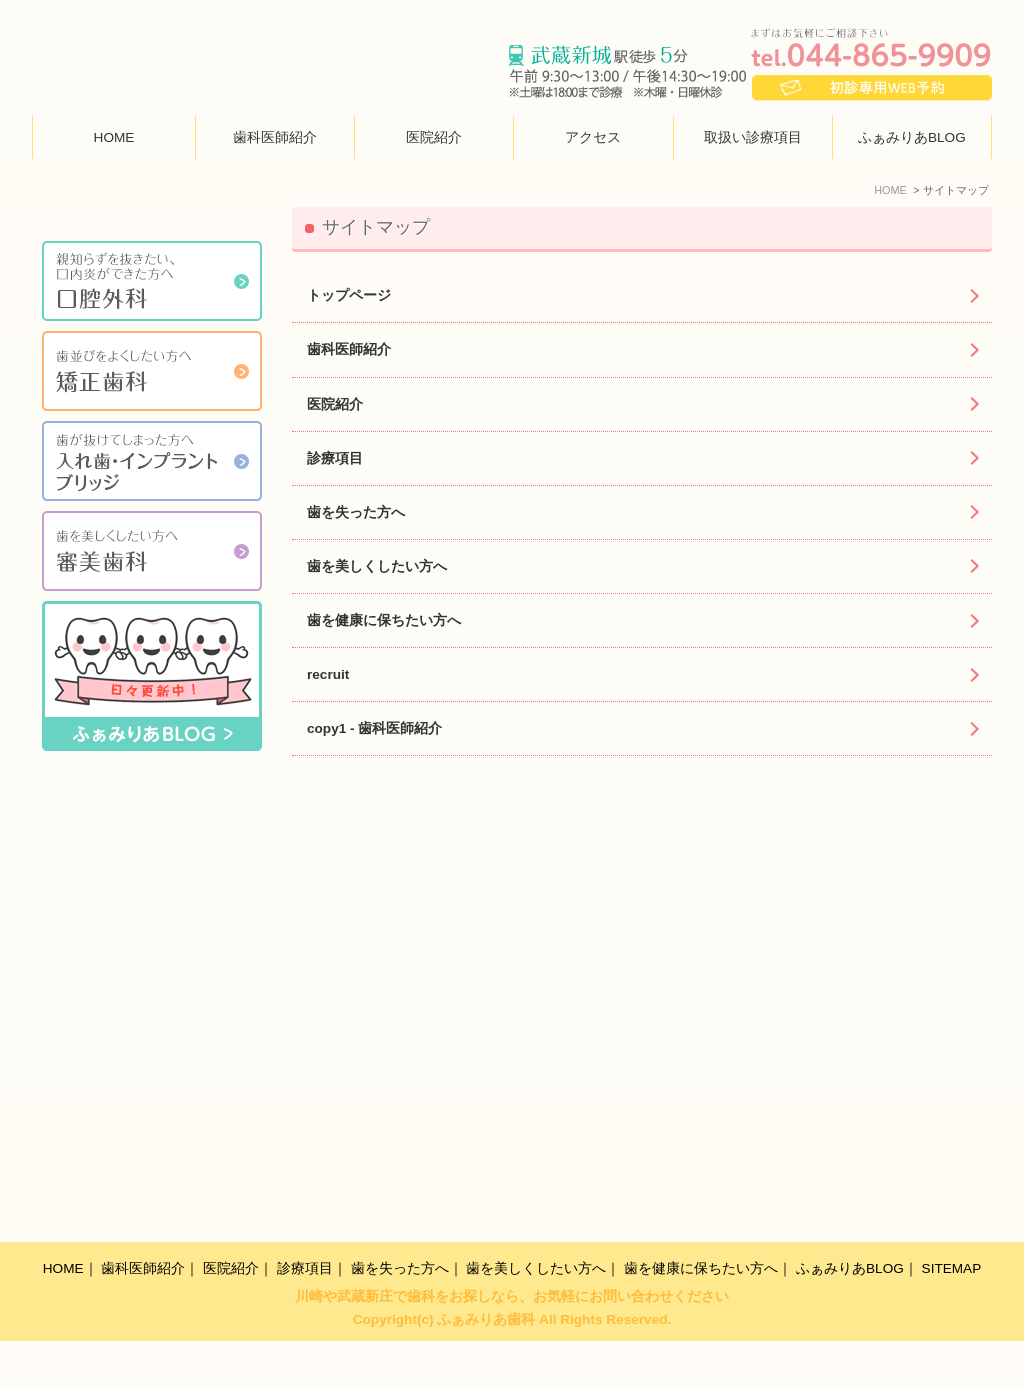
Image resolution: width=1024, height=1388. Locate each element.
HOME (114, 138)
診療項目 (335, 458)
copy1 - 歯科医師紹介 (374, 729)
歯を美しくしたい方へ (377, 567)
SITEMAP (952, 1314)
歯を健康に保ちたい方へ (384, 621)
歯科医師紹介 (275, 138)
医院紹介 (434, 138)
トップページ (349, 296)
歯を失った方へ (356, 513)
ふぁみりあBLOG (912, 138)
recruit (328, 675)
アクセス (593, 138)
